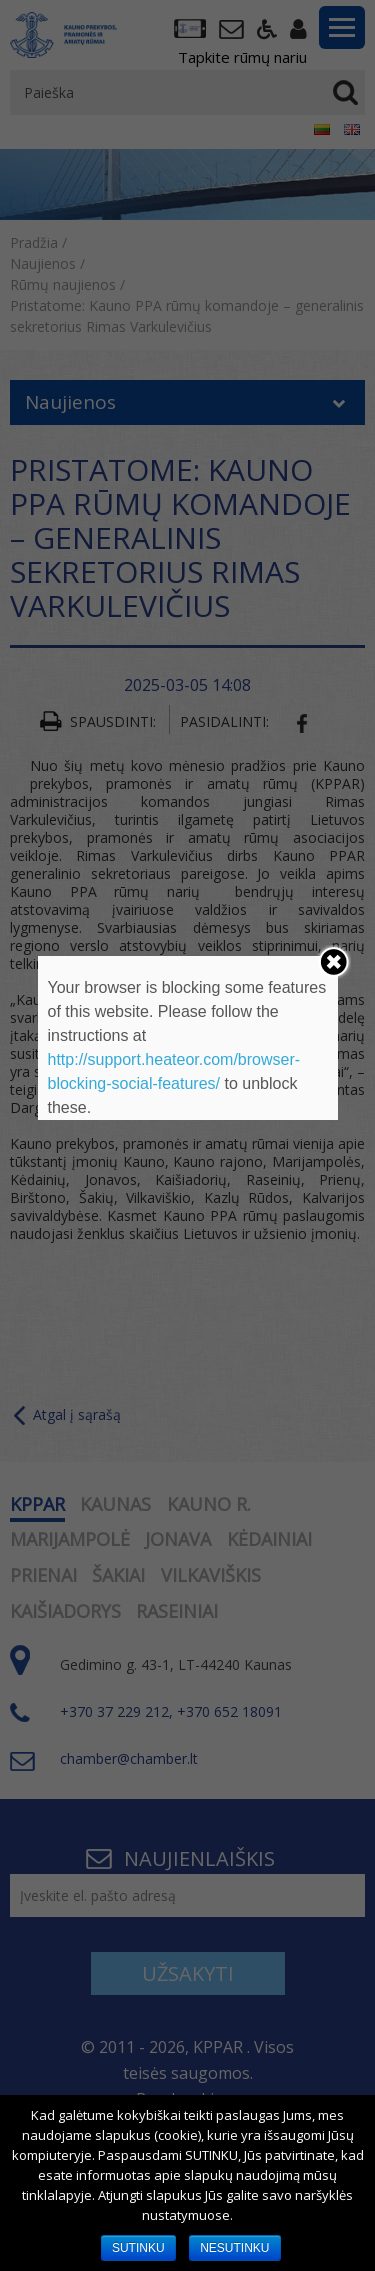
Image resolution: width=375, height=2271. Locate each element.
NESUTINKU (234, 2248)
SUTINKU (138, 2248)
